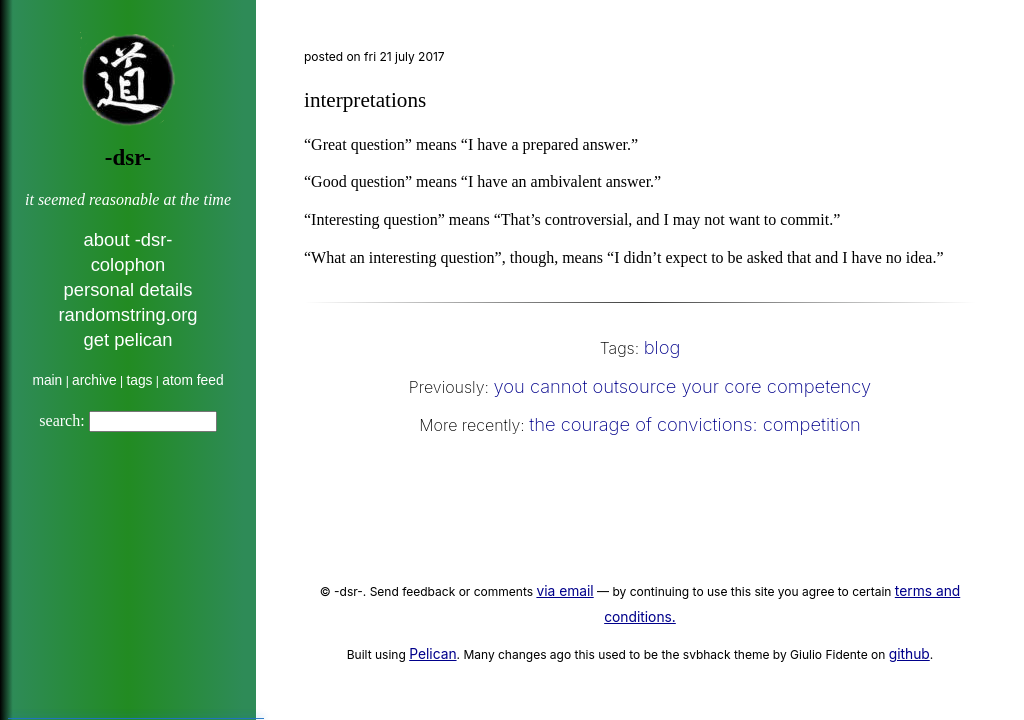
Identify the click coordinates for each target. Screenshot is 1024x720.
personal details (128, 289)
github (909, 654)
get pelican (128, 339)
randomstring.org (127, 314)
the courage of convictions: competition (695, 424)
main (47, 380)
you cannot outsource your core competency (682, 386)
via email (564, 591)
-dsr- (128, 157)
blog (662, 347)
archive (94, 380)
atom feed (192, 380)
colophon (128, 264)
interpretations (365, 100)
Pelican (432, 654)
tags (139, 380)
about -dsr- (128, 239)
